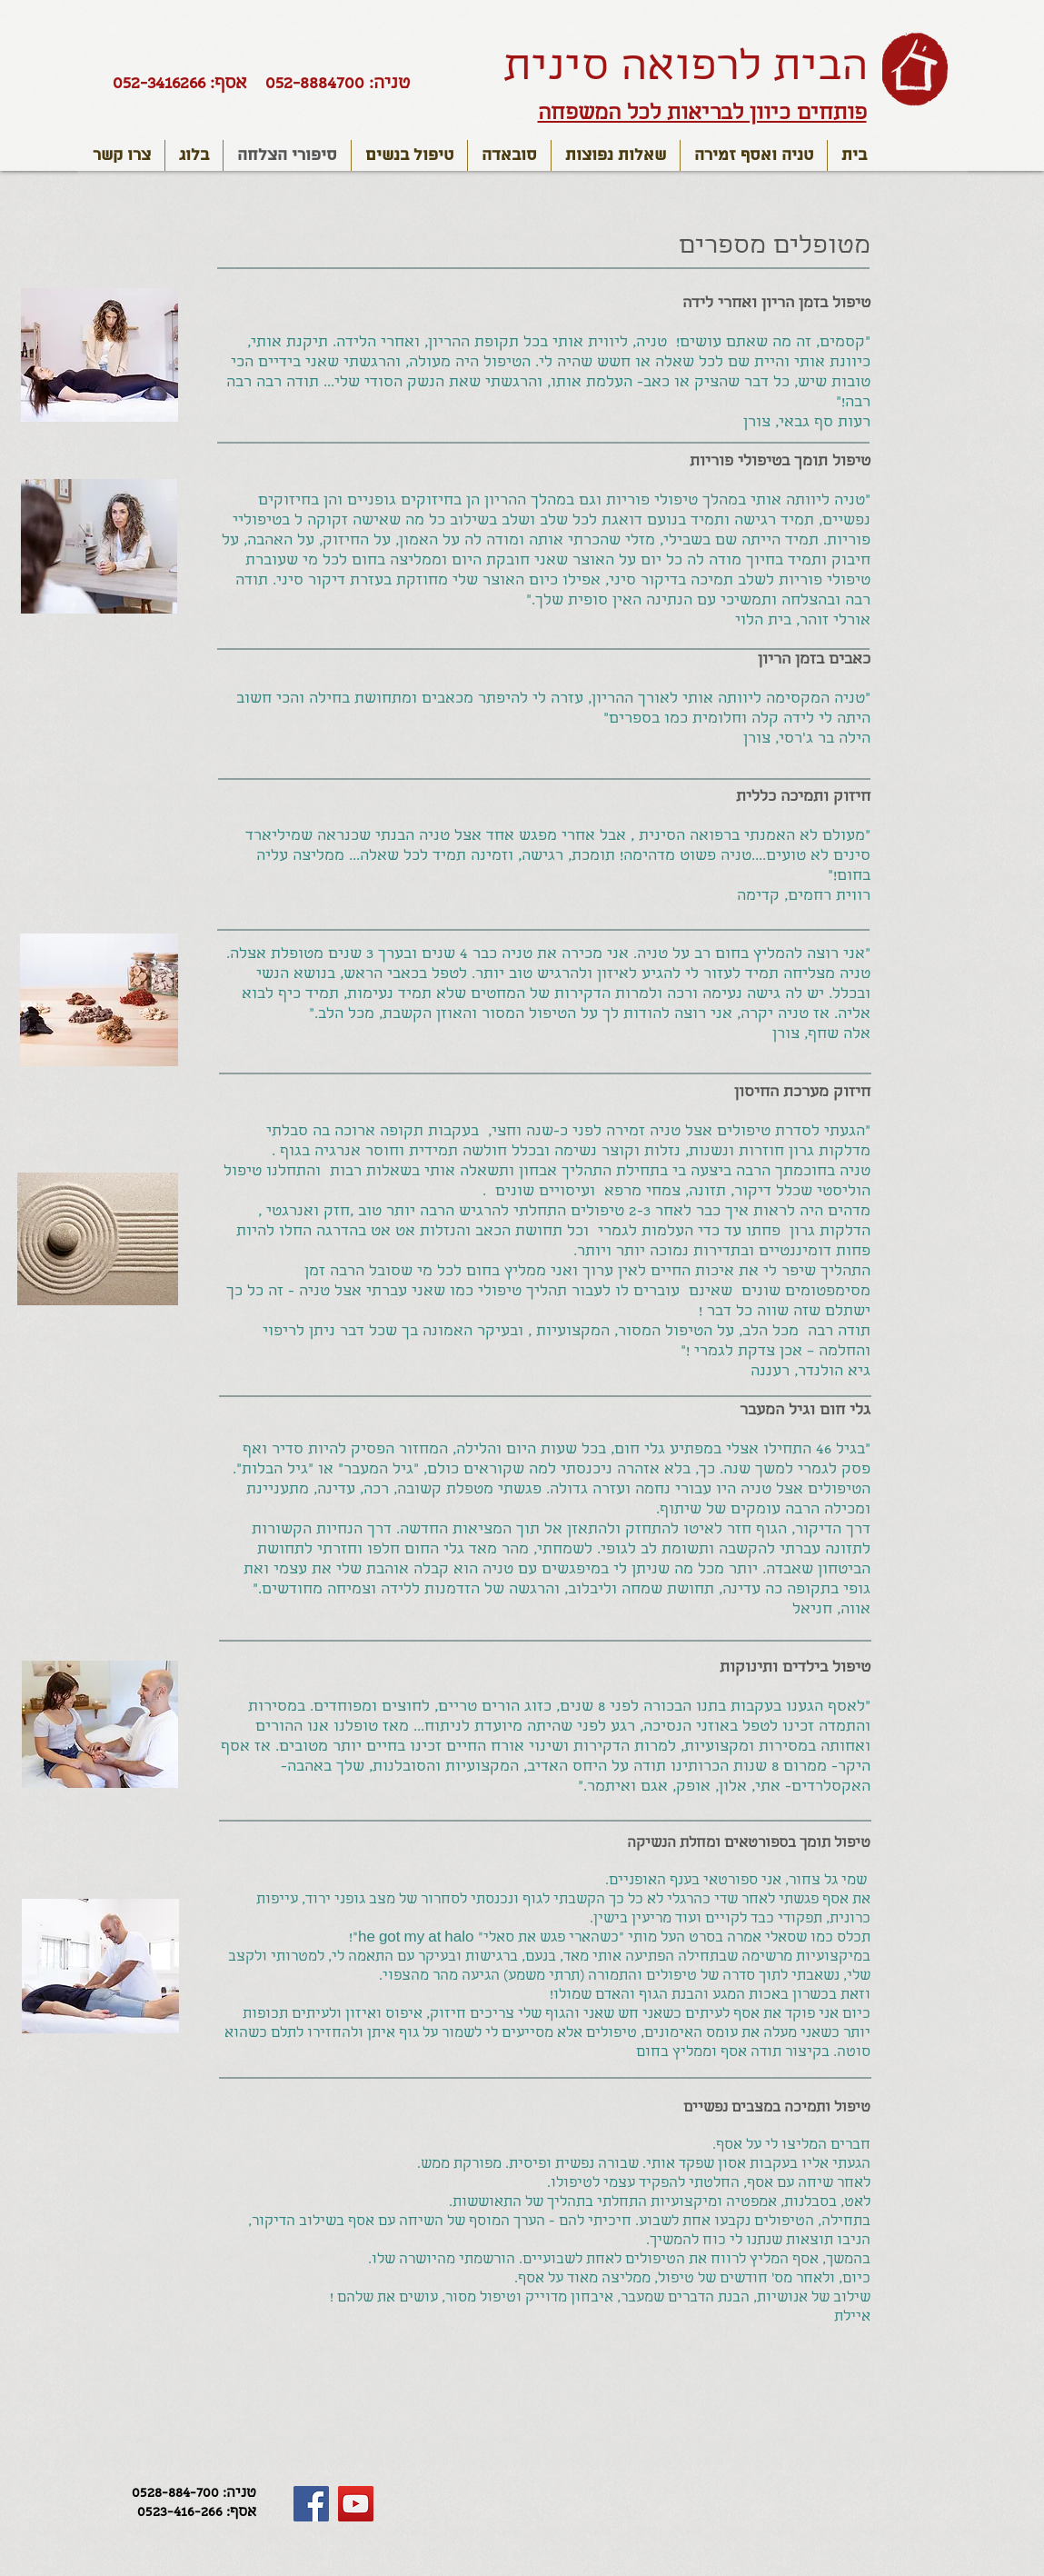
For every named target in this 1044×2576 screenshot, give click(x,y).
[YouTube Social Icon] (355, 2503)
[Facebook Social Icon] (311, 2503)
